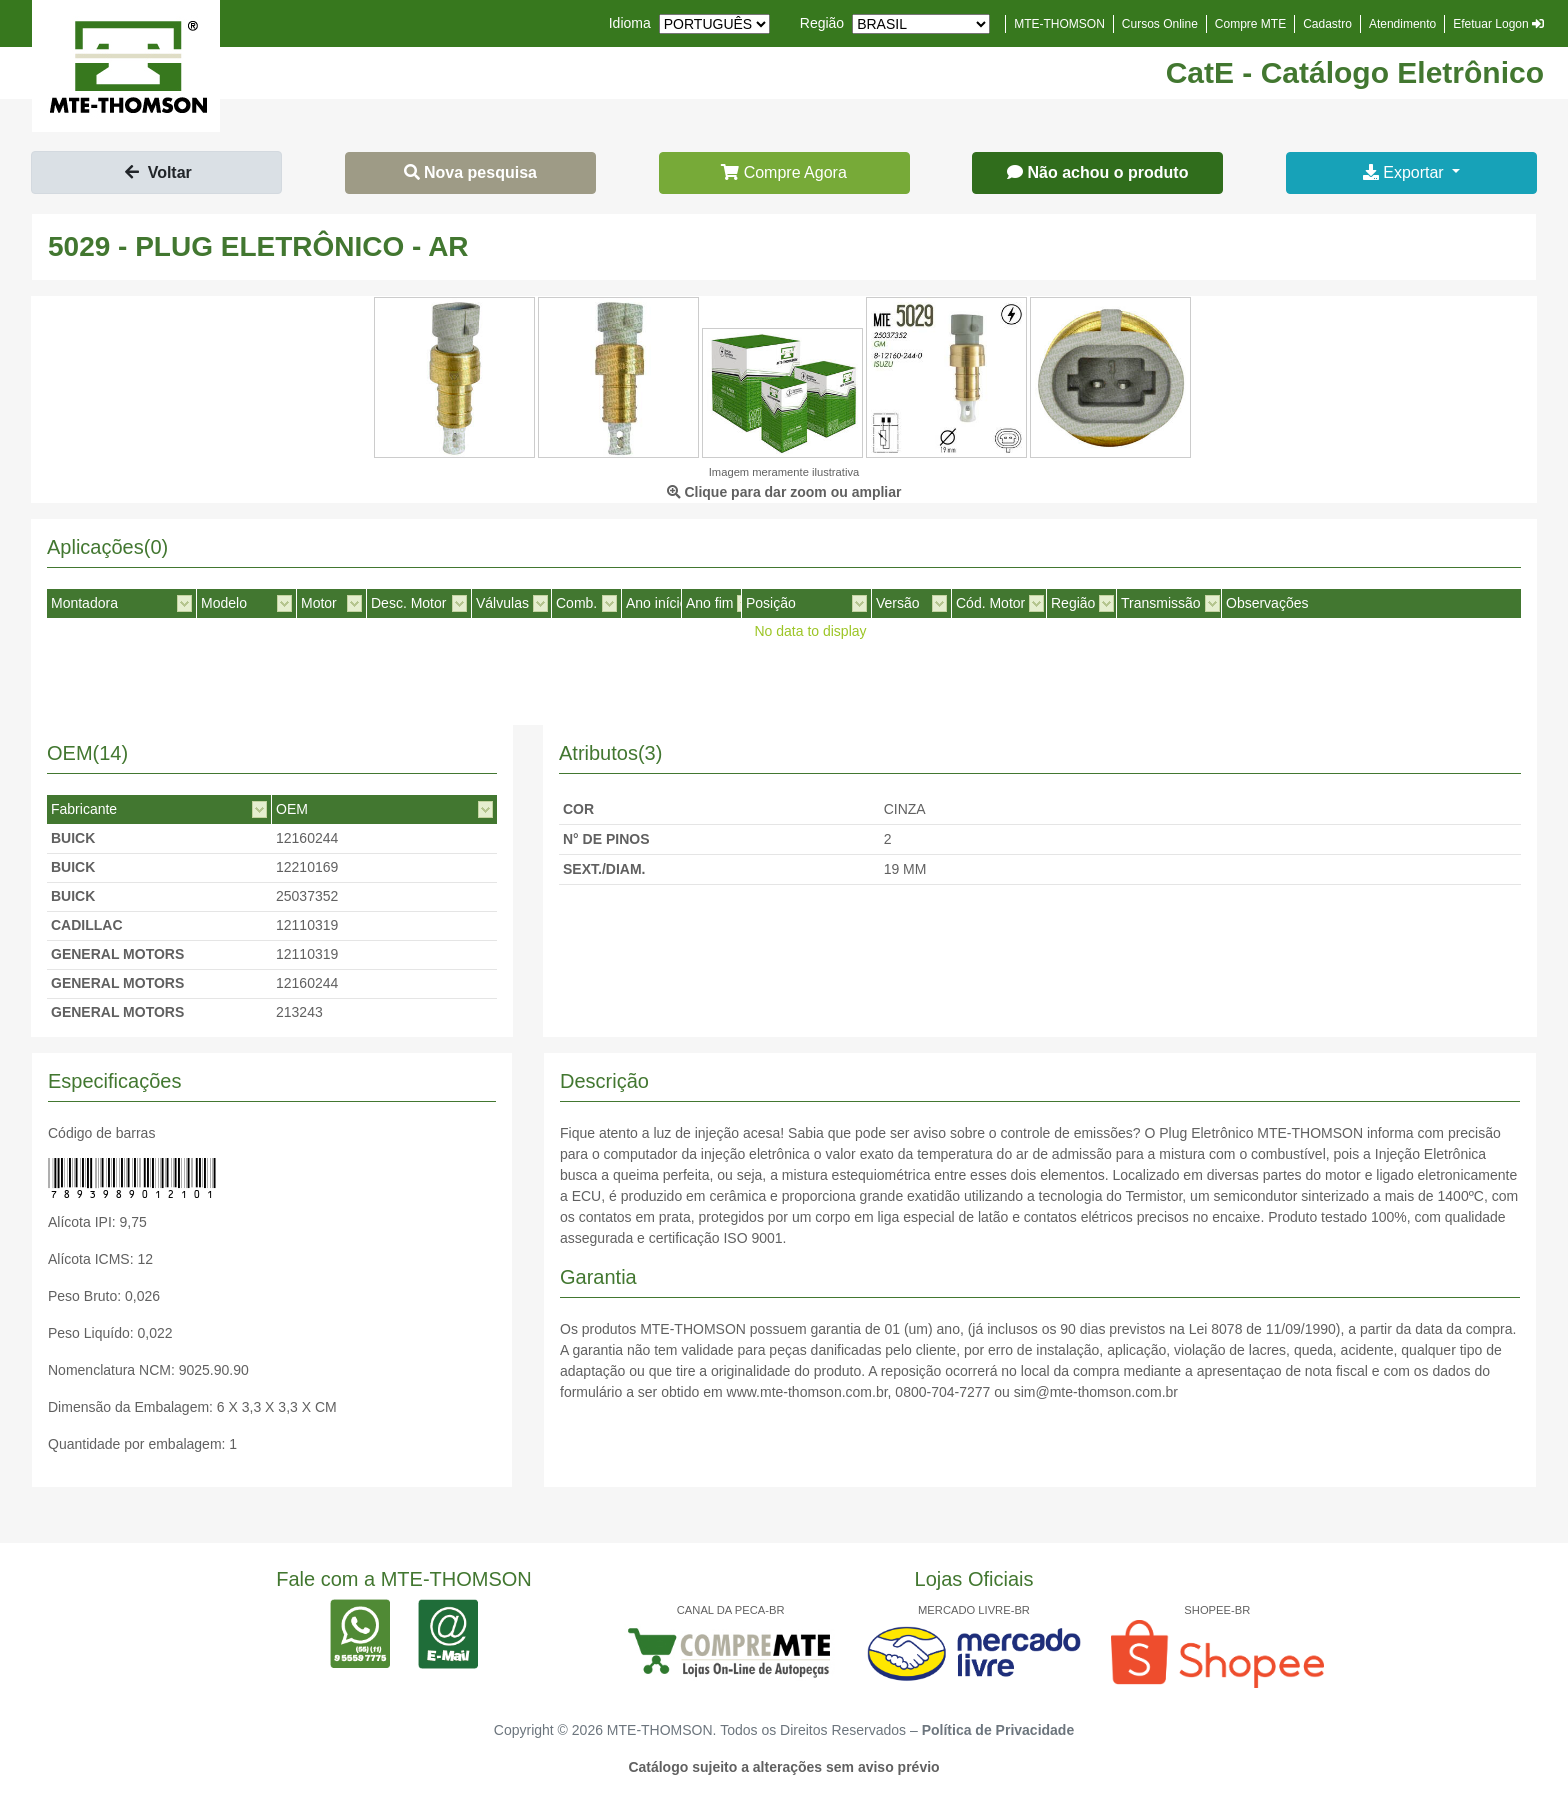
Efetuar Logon (1498, 24)
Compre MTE (1250, 24)
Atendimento (1402, 24)
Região (822, 23)
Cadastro (1327, 24)
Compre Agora (784, 172)
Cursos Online (1160, 24)
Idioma (630, 23)
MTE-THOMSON (1059, 24)
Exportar (1405, 172)
